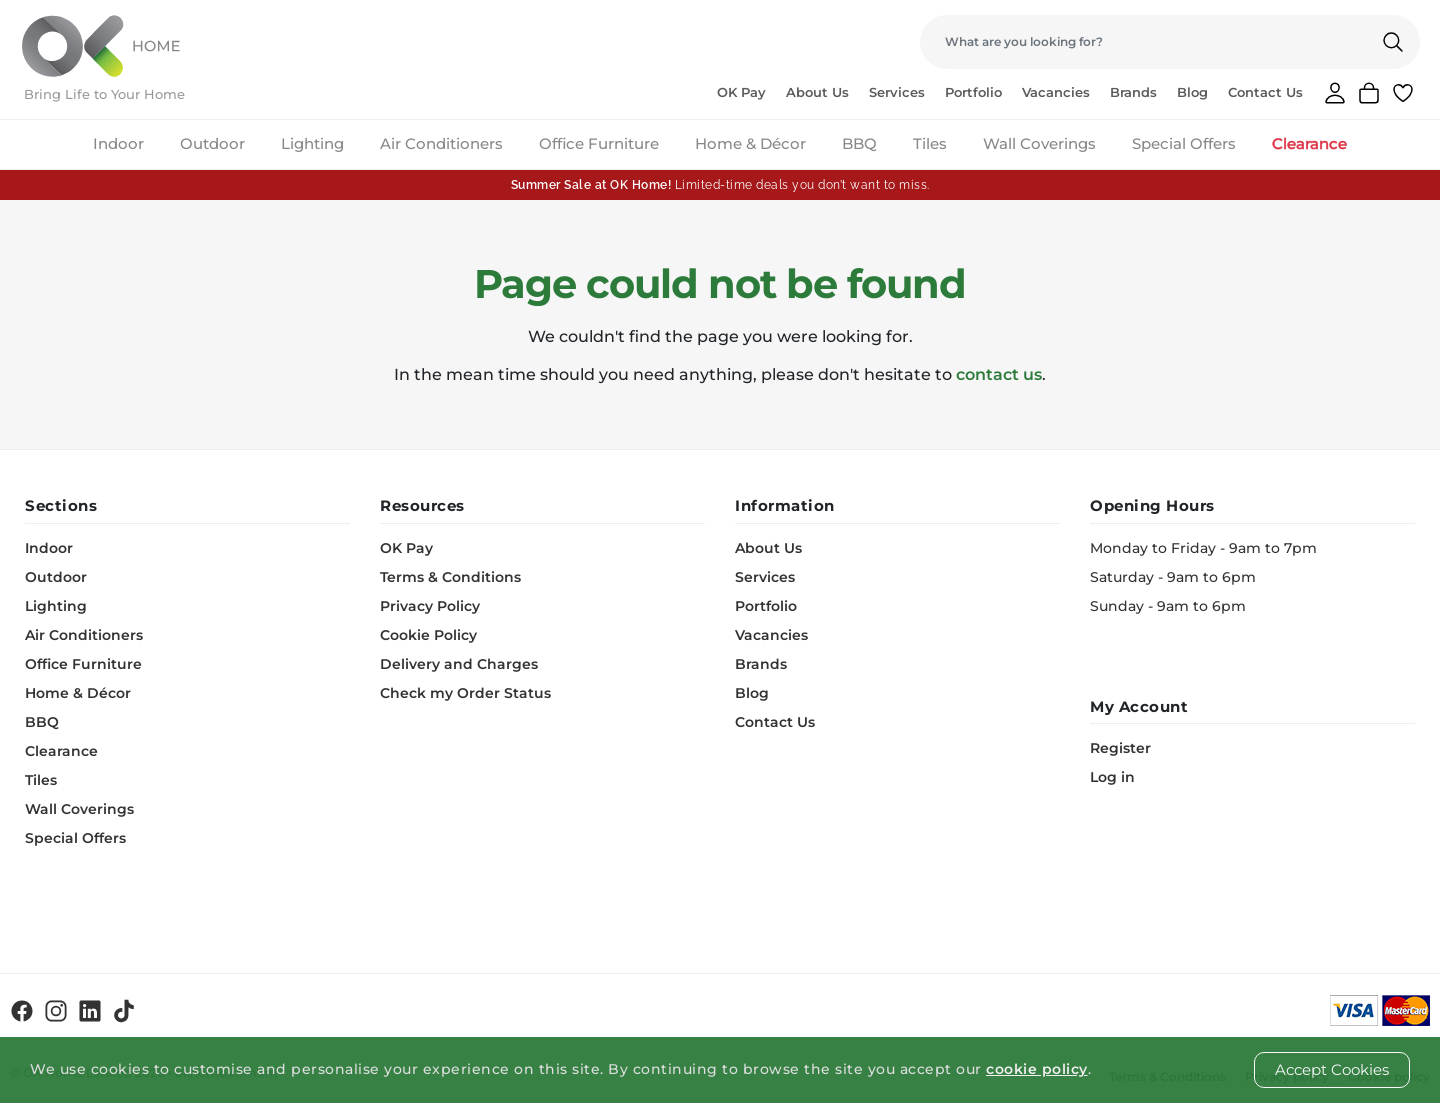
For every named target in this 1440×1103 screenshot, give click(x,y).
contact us (999, 374)
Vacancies (1056, 92)
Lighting (312, 143)
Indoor (118, 143)
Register (1120, 748)
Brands (1133, 92)
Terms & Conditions (450, 577)
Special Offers (1184, 143)
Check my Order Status (465, 693)
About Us (817, 92)
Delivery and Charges (459, 664)
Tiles (930, 143)
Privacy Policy (430, 606)
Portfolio (973, 92)
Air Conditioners (441, 143)
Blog (1192, 92)
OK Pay (741, 92)
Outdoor (212, 143)
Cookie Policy (428, 635)
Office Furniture (599, 143)
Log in (1112, 777)
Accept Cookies (1332, 1069)
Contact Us (1265, 92)
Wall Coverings (1039, 143)
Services (897, 92)
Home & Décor (750, 143)
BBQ (859, 143)
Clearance (1309, 143)
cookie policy (1037, 1069)
